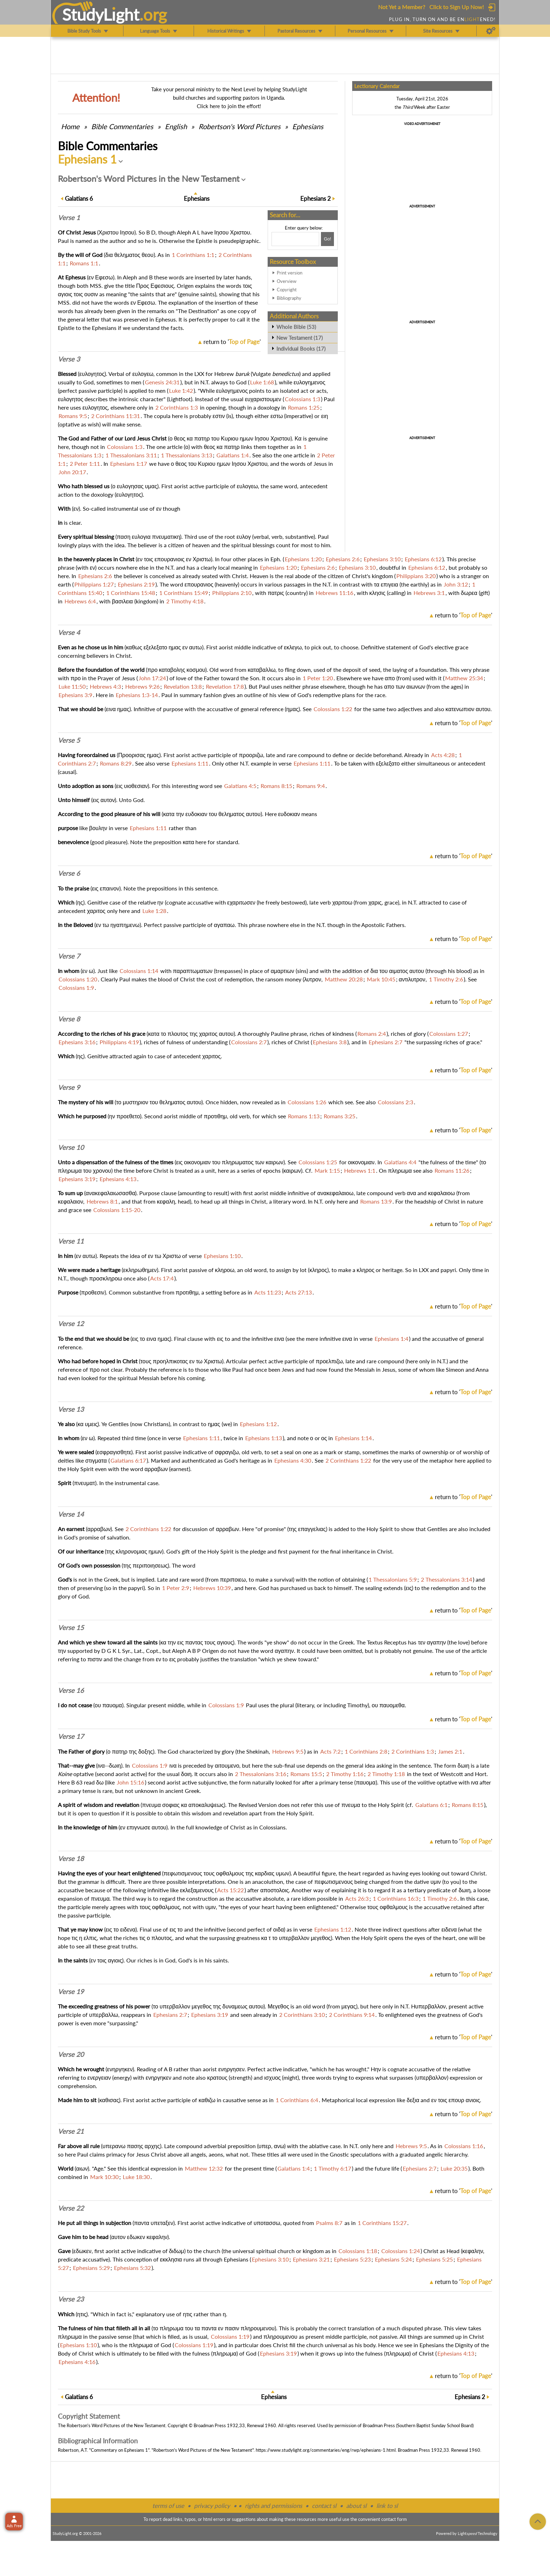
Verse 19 (71, 1991)
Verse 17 (71, 1736)
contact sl (324, 2505)
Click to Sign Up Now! (456, 7)
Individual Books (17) (301, 348)
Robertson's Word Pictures (240, 126)
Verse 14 (71, 1514)
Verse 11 (71, 1241)
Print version (289, 273)
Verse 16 (71, 1690)
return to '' (232, 341)
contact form (394, 2519)
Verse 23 (71, 2299)
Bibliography (289, 298)
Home (70, 126)
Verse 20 (71, 2054)
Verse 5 (69, 740)
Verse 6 (69, 873)
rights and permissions (273, 2505)
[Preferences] (491, 31)
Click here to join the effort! (229, 106)
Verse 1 (69, 217)
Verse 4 (69, 632)
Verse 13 (71, 1409)
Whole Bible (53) (296, 327)
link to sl (387, 2505)
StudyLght (101, 14)
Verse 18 (71, 1858)
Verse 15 (71, 1627)
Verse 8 (69, 1019)
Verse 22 (71, 2208)
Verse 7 (69, 956)
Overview (286, 281)
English (176, 126)
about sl (356, 2505)
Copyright (287, 289)
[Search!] (327, 239)
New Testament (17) (299, 338)
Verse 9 (69, 1087)
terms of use (168, 2505)
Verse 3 (69, 359)
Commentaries (122, 126)
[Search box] (295, 239)
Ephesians (307, 126)
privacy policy (212, 2505)
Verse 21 (71, 2131)
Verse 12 (71, 1323)
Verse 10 (71, 1147)
